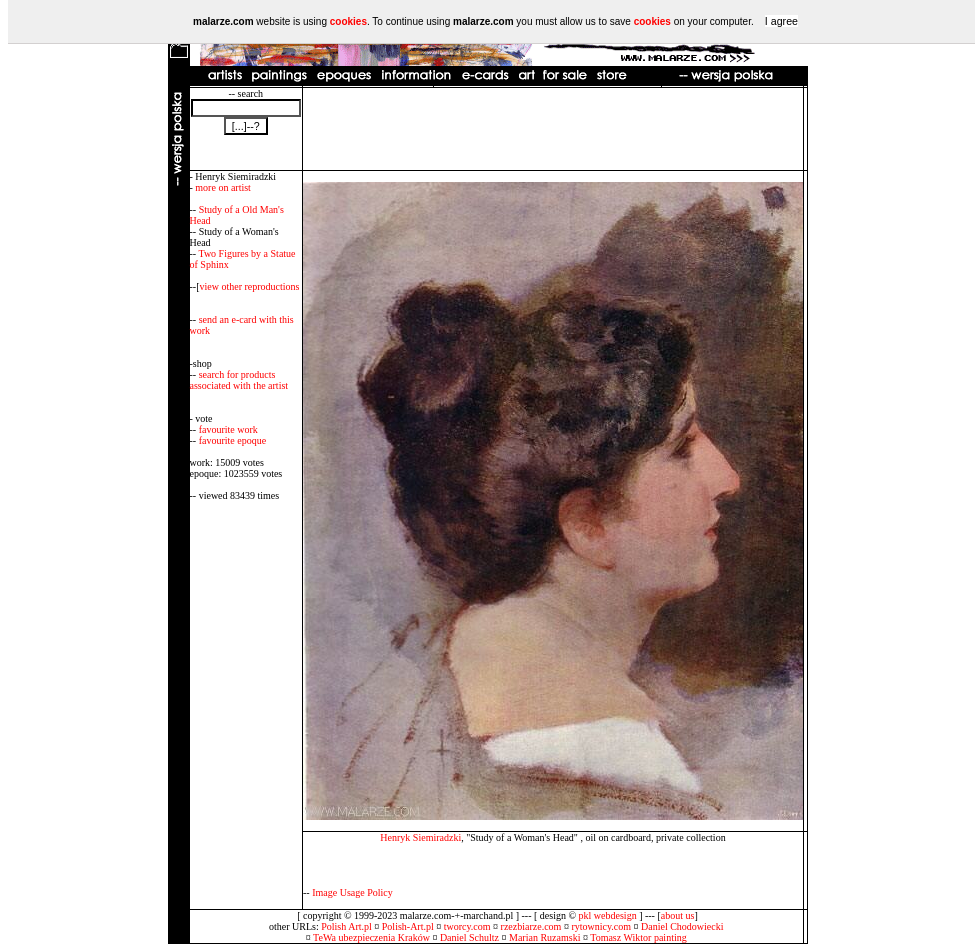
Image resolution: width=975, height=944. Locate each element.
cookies (348, 21)
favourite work (228, 429)
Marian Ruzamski (544, 937)
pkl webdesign (608, 915)
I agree (781, 21)
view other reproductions (250, 286)
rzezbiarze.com (531, 926)
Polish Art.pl (346, 926)
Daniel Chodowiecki (682, 926)
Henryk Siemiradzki (420, 837)
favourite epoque (232, 440)
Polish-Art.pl (408, 926)
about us (678, 915)
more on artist (223, 187)
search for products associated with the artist (239, 380)
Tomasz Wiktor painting (638, 937)
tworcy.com (467, 926)
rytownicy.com (601, 926)
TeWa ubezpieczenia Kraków (371, 937)
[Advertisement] (553, 129)
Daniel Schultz (469, 937)
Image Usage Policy (352, 892)
